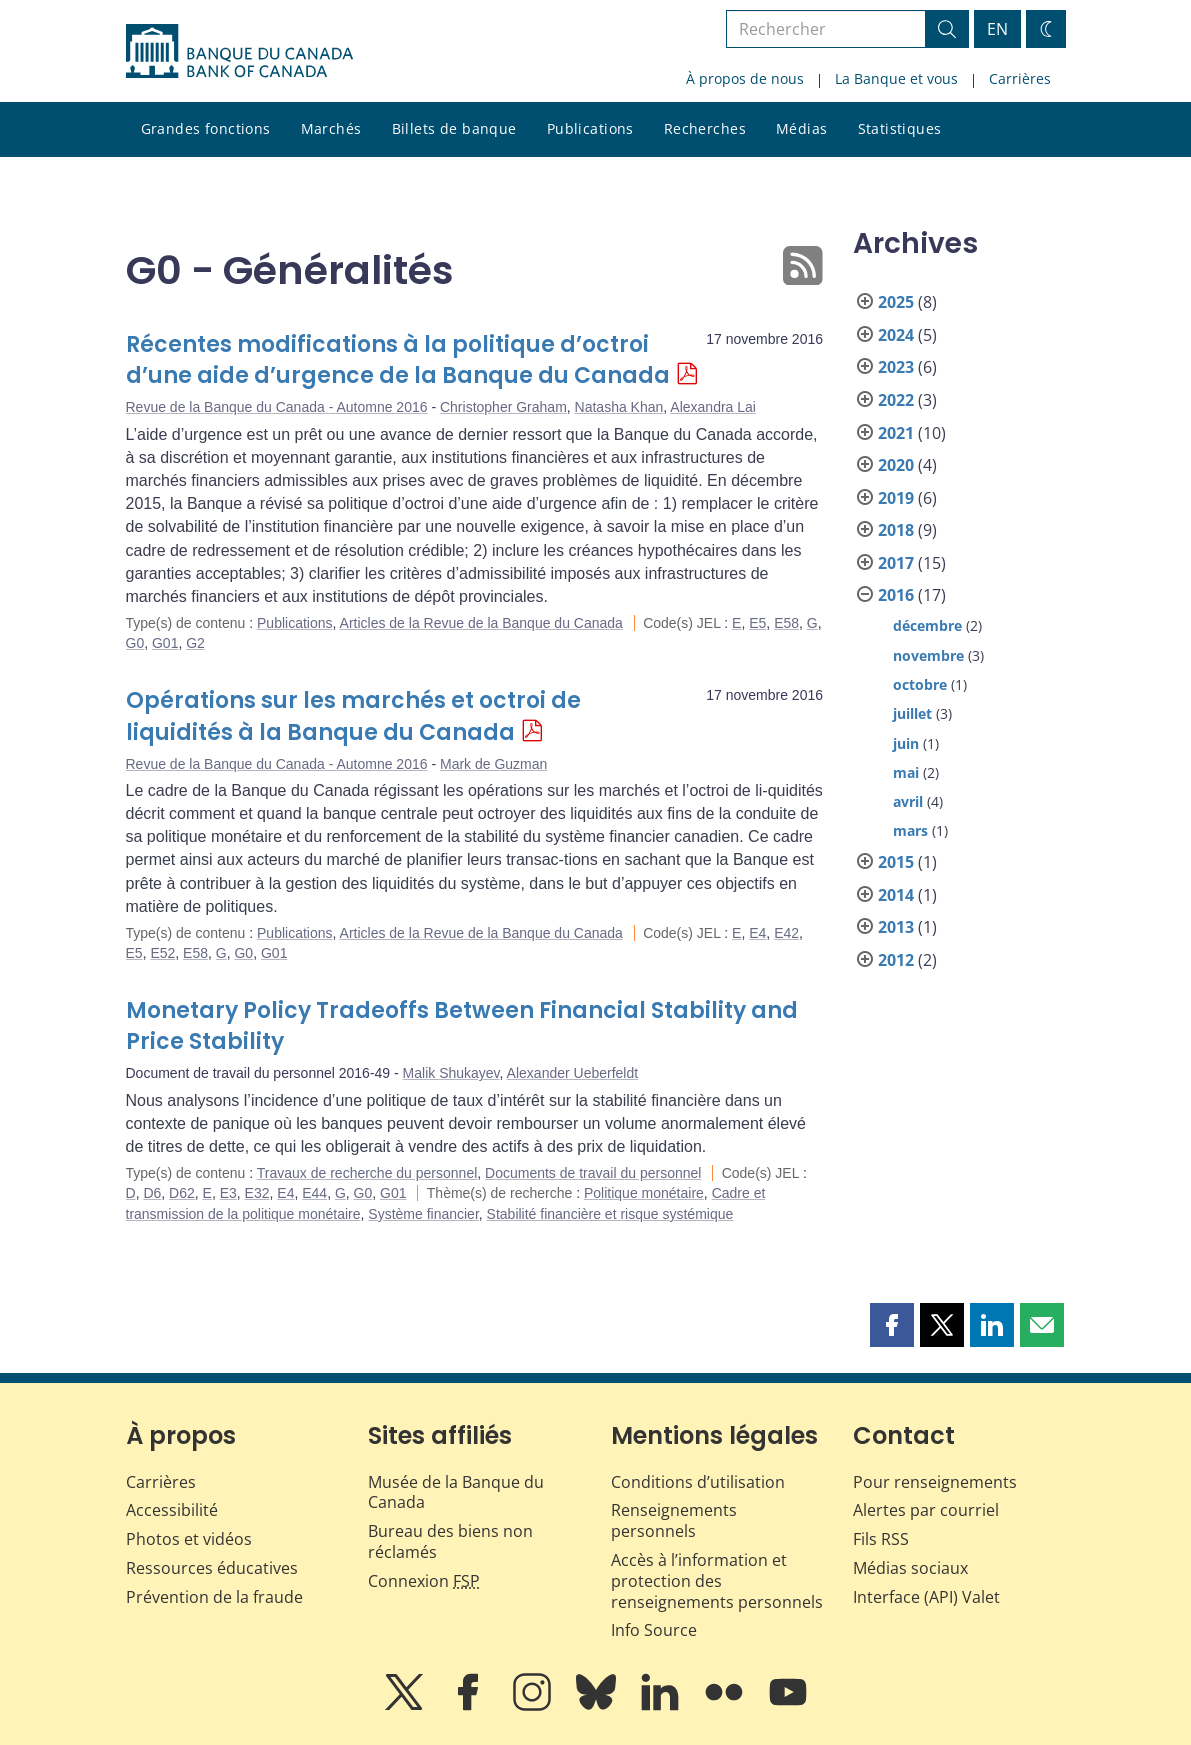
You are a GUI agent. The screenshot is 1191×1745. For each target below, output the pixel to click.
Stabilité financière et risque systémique (610, 1214)
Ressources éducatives (212, 1568)
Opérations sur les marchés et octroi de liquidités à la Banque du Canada (353, 716)
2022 (896, 400)
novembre (928, 655)
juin (906, 743)
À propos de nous (745, 78)
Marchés (331, 128)
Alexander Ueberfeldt (573, 1073)
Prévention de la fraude (214, 1597)
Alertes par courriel (926, 1510)
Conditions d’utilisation (698, 1482)
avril (908, 801)
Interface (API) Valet (926, 1597)
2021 (896, 433)
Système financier (423, 1214)
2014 (896, 895)
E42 (786, 933)
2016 (896, 595)
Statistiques (900, 128)
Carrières (1020, 78)
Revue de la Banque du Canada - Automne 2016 (277, 407)
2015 (896, 862)
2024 (896, 335)
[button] (892, 1325)
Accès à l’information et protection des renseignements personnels (717, 1581)
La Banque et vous (896, 78)
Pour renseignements (935, 1482)
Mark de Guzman (493, 764)
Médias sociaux (910, 1568)
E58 (786, 623)
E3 (228, 1193)
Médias (802, 128)
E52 (162, 953)
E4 (757, 933)
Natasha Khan (619, 407)
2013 (896, 927)
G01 (165, 643)
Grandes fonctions (206, 128)
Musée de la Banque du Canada (456, 1492)
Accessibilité (172, 1510)
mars (910, 830)
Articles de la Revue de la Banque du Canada (481, 623)
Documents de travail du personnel (593, 1173)
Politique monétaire (644, 1193)
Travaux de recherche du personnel (367, 1173)
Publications (590, 128)
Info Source (654, 1630)
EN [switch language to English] (997, 29)
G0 (135, 643)
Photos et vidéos (189, 1539)
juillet (912, 713)
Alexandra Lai (713, 407)
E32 (257, 1193)
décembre (927, 625)
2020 (896, 465)
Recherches (705, 128)
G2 (195, 643)
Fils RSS (881, 1539)
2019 (896, 498)
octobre (920, 684)
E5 (757, 623)
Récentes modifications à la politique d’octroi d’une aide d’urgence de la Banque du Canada (398, 360)
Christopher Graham (503, 407)
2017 (896, 563)
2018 (896, 530)
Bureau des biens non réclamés (450, 1541)
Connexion (424, 1581)
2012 (896, 960)
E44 (314, 1193)
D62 (182, 1193)
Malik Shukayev (451, 1073)
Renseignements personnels (674, 1520)
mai (906, 772)
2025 (896, 302)
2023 (896, 367)
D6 (152, 1193)
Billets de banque (454, 128)
